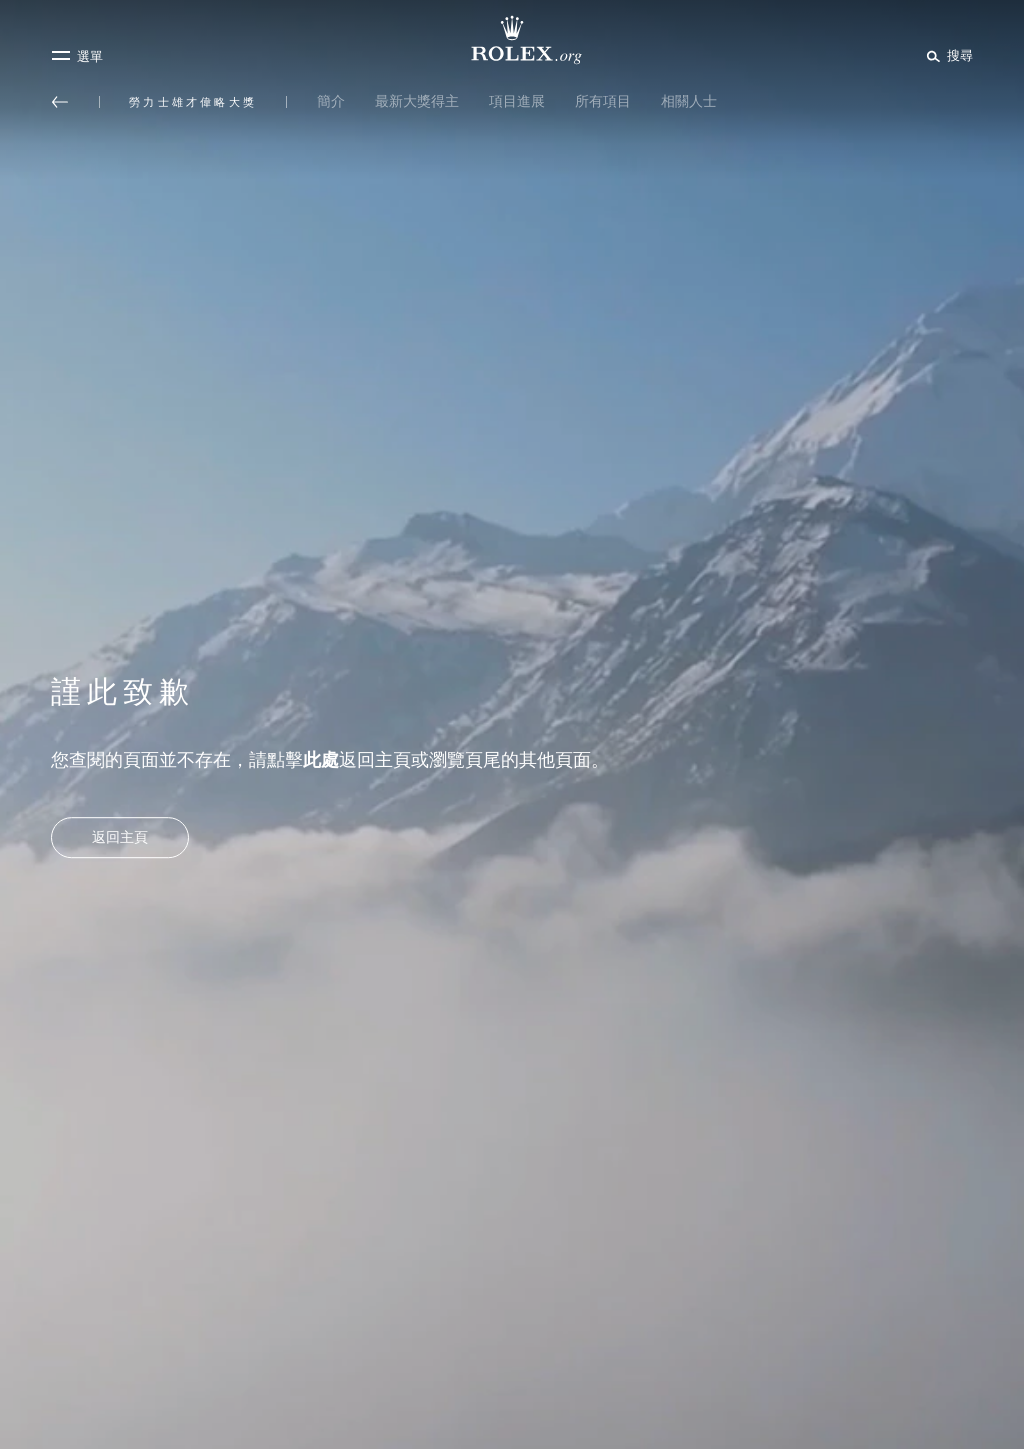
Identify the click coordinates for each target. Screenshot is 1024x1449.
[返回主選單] (60, 102)
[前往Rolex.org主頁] (512, 40)
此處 (321, 760)
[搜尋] (946, 55)
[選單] (77, 56)
